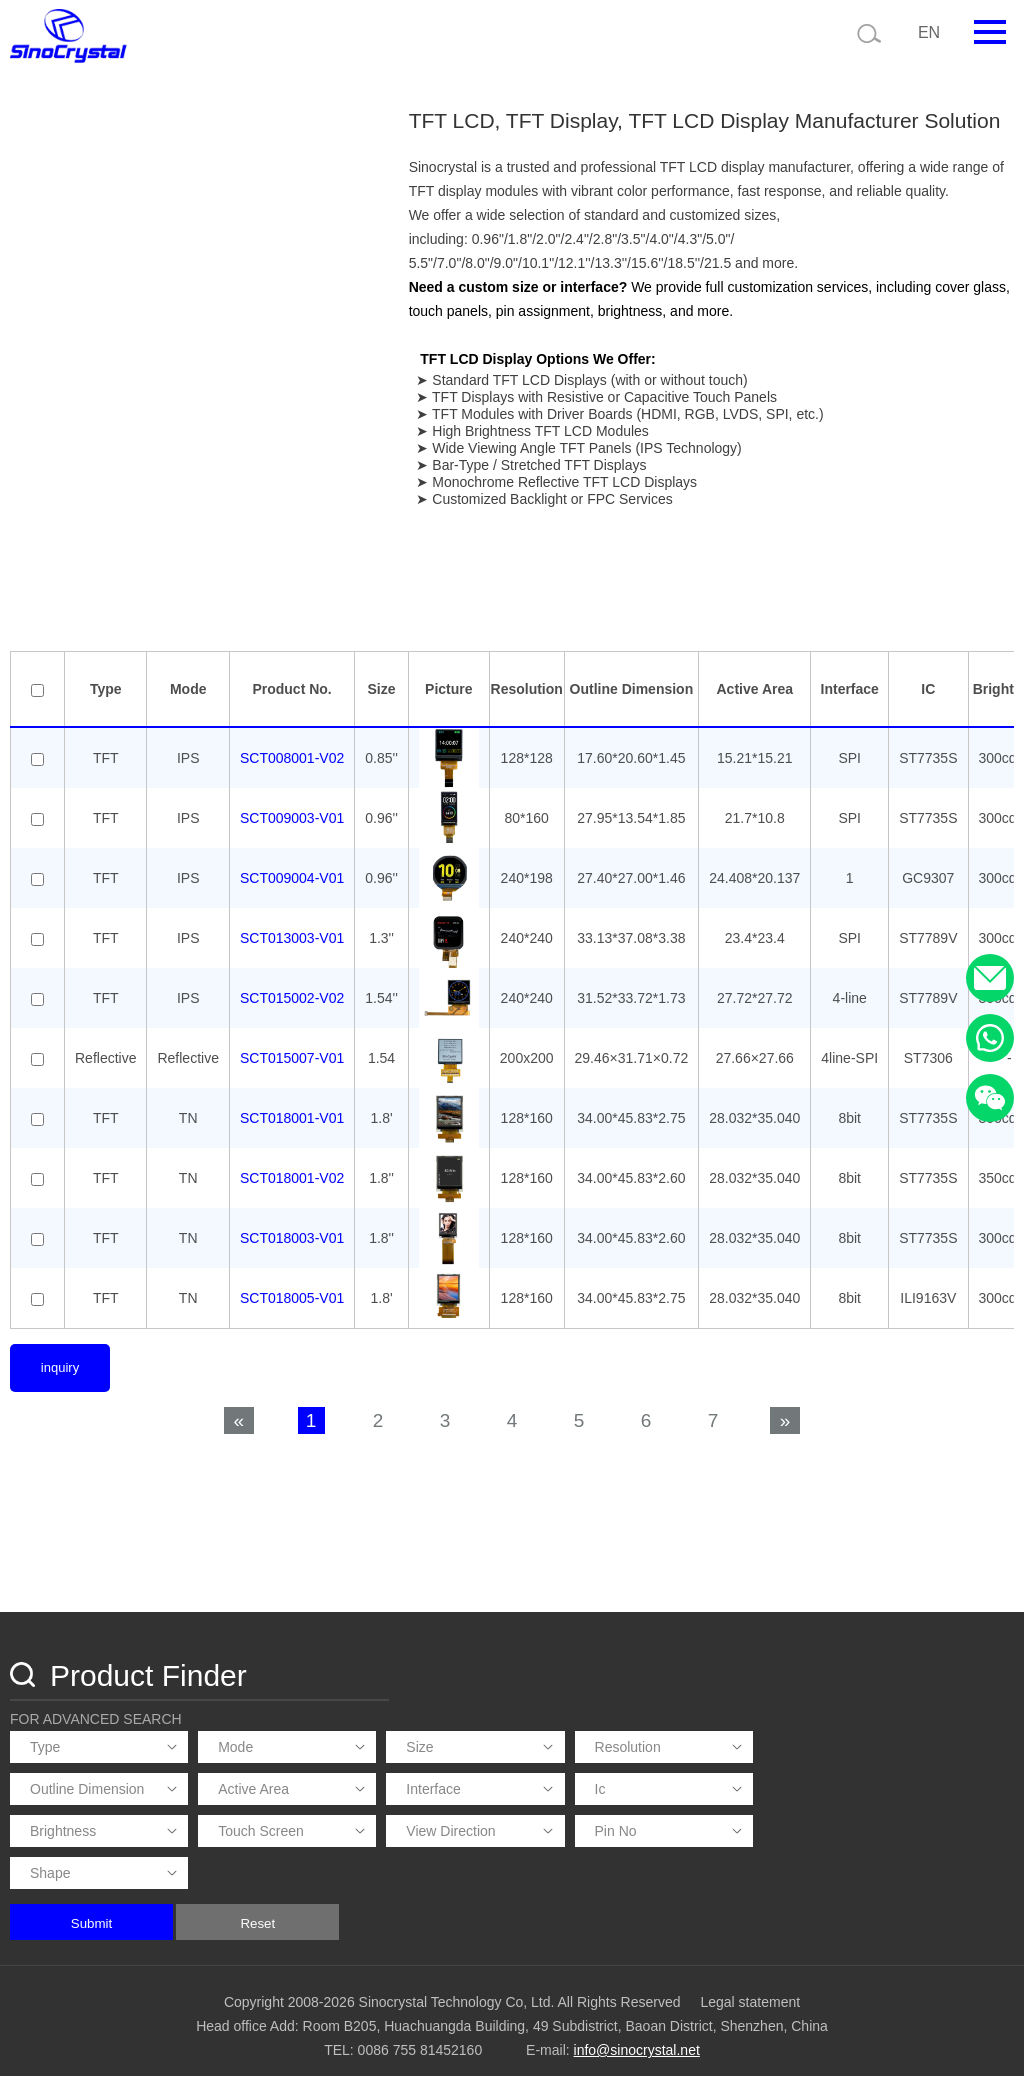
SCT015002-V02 (292, 1043)
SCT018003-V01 (292, 1283)
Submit (382, 1911)
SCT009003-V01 (292, 863)
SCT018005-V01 (292, 1343)
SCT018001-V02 (292, 1223)
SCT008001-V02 (292, 803)
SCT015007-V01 (292, 1103)
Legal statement (750, 1991)
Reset (549, 1911)
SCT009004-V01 (292, 923)
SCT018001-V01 (292, 1163)
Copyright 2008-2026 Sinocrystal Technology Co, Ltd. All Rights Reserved (452, 1991)
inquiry (60, 1412)
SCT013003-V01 (292, 983)
